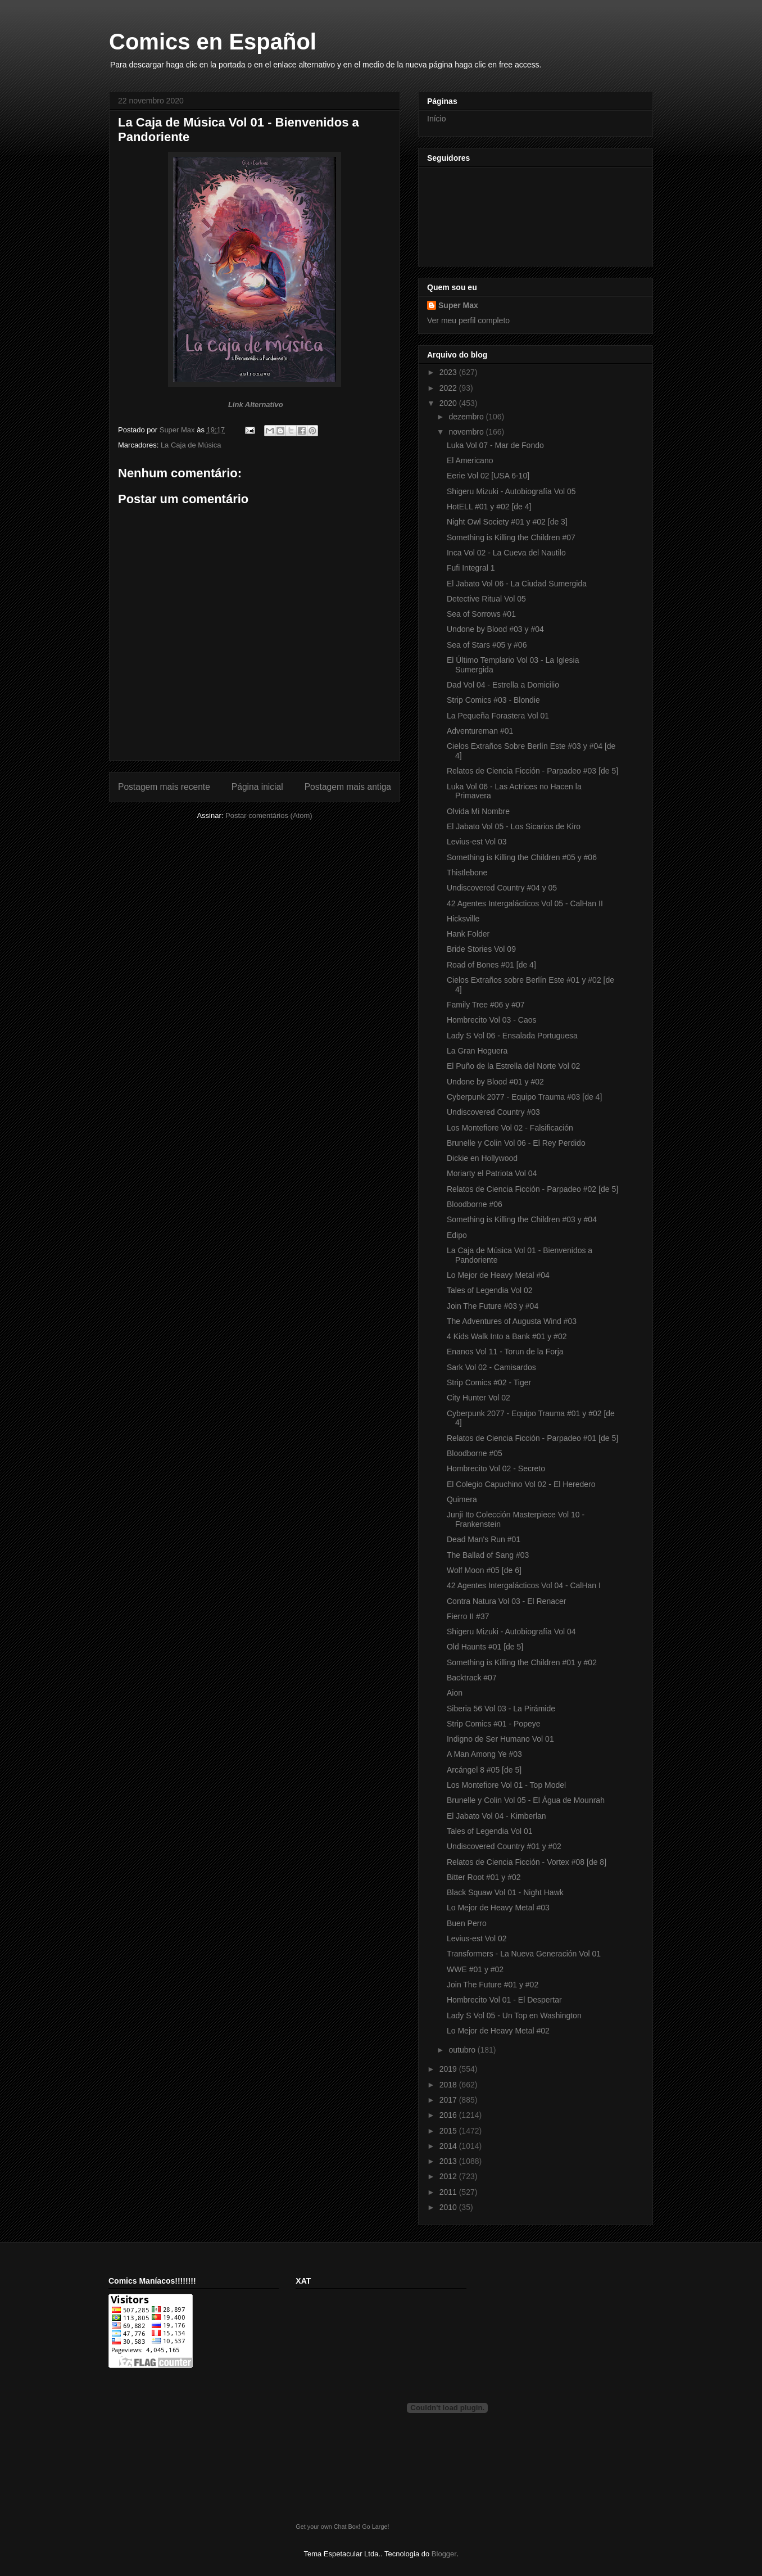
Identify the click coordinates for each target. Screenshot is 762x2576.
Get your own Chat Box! (328, 2526)
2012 (449, 2176)
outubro (462, 2049)
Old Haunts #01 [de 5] (485, 1646)
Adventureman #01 (480, 730)
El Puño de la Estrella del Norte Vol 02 (513, 1065)
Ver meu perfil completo (468, 320)
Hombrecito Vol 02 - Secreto (496, 1468)
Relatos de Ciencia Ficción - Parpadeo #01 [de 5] (532, 1438)
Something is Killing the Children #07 (511, 537)
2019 (449, 2068)
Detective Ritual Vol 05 (486, 598)
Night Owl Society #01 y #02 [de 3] (507, 521)
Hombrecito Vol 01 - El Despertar (504, 1999)
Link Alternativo (255, 404)
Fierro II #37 (468, 1616)
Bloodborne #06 (474, 1204)
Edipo (457, 1235)
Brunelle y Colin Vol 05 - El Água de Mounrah (526, 1800)
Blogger (444, 2554)
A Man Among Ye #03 (484, 1754)
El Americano (470, 460)
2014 (449, 2145)
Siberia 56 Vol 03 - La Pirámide (501, 1708)
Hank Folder (468, 933)
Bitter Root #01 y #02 (484, 1877)
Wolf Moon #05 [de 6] (484, 1570)
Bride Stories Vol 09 (481, 948)
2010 (449, 2207)
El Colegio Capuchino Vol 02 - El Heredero (521, 1484)
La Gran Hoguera (477, 1050)
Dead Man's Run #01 (483, 1539)
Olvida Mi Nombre (478, 811)
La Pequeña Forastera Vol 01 (498, 715)
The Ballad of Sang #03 (488, 1555)
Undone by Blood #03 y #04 (495, 629)
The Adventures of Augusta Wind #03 (512, 1321)
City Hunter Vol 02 (478, 1397)
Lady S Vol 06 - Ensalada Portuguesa (512, 1035)
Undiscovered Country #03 (493, 1112)
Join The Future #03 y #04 (492, 1305)
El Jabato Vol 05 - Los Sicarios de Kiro (513, 826)
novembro (467, 431)
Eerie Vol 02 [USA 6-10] (488, 475)
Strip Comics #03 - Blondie (493, 699)
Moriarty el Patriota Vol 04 (492, 1173)
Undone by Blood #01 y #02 (495, 1081)
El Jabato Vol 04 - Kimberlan (496, 1815)
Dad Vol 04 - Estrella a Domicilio (503, 684)
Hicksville (463, 918)
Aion (454, 1692)
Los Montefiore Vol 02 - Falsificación (510, 1127)
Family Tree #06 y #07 (486, 1004)
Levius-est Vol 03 (477, 841)
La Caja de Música (191, 445)
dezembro (467, 416)
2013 (449, 2161)
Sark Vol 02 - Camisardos (491, 1367)
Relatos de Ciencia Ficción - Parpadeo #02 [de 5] (532, 1189)
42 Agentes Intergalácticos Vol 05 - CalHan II (525, 903)
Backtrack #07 (472, 1677)
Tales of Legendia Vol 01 (490, 1831)
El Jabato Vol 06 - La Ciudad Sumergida (517, 583)
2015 (449, 2130)
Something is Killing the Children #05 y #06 (522, 857)
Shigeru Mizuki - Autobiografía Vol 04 (511, 1631)
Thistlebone (467, 872)
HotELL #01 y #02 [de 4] (489, 506)
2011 (449, 2192)
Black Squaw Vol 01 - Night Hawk (505, 1892)
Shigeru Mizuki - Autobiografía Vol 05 (511, 491)
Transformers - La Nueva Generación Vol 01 (524, 1953)
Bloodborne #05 (474, 1453)
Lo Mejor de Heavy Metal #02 (498, 2030)
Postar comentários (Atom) (268, 815)
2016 (449, 2114)
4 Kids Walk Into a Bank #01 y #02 (507, 1336)
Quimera (462, 1499)
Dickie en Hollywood (482, 1158)
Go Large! (375, 2526)
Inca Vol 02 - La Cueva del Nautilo (506, 552)
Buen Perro (467, 1923)
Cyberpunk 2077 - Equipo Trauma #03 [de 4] (524, 1096)
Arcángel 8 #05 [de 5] (484, 1769)
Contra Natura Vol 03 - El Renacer (506, 1601)
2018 (449, 2084)
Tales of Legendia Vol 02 (490, 1290)
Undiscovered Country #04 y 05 (502, 887)
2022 (449, 387)
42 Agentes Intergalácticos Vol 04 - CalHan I (524, 1585)
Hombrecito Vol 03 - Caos (492, 1019)
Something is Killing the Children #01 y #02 (522, 1662)
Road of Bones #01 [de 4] (491, 964)
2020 (449, 403)
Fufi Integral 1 (471, 567)
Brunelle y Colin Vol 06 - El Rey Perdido (516, 1142)
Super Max (458, 305)
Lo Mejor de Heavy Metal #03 (498, 1907)
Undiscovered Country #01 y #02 (504, 1846)
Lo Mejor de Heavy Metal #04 (498, 1275)
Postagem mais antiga (348, 787)
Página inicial (257, 787)
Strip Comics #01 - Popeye (494, 1723)
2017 (449, 2099)
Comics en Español (212, 41)
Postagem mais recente (164, 787)
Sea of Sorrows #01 (481, 613)
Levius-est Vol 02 (477, 1938)
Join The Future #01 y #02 (492, 1984)
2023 (449, 372)
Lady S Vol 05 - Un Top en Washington (514, 2015)
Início (436, 118)
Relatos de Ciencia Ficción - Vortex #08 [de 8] (526, 1862)
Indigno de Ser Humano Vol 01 (500, 1738)
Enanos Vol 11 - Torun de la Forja (505, 1351)
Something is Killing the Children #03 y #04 (522, 1219)
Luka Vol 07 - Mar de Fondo (495, 445)
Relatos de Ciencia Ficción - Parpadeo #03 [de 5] (532, 770)
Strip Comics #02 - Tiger (489, 1382)
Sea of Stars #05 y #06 (487, 644)
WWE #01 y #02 (475, 1969)
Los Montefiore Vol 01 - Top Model (506, 1784)
